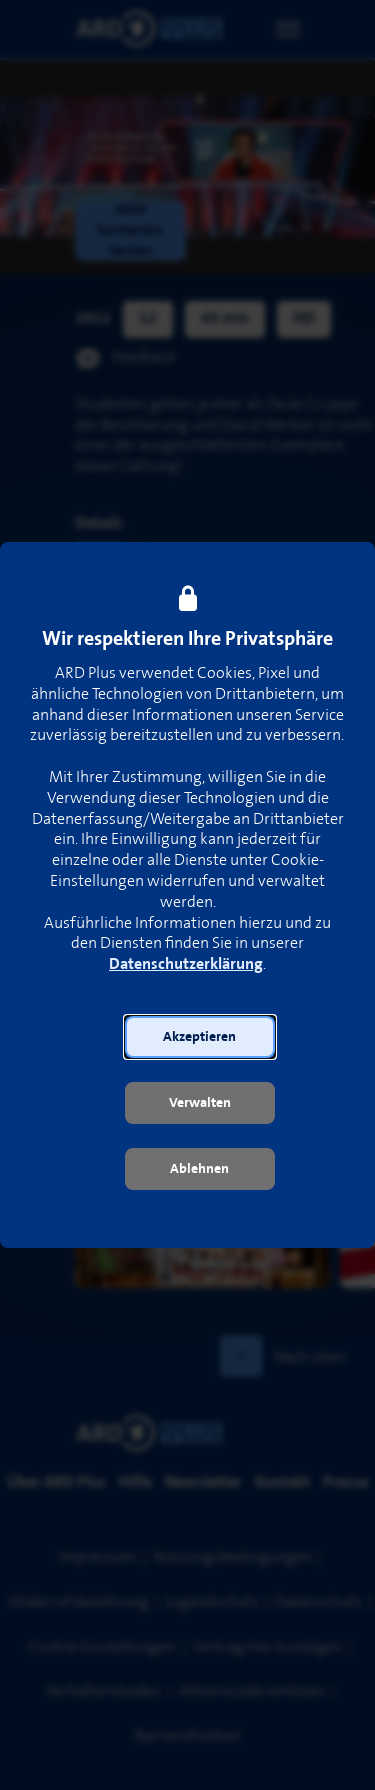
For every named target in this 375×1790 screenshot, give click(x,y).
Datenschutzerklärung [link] (186, 964)
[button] (200, 1037)
